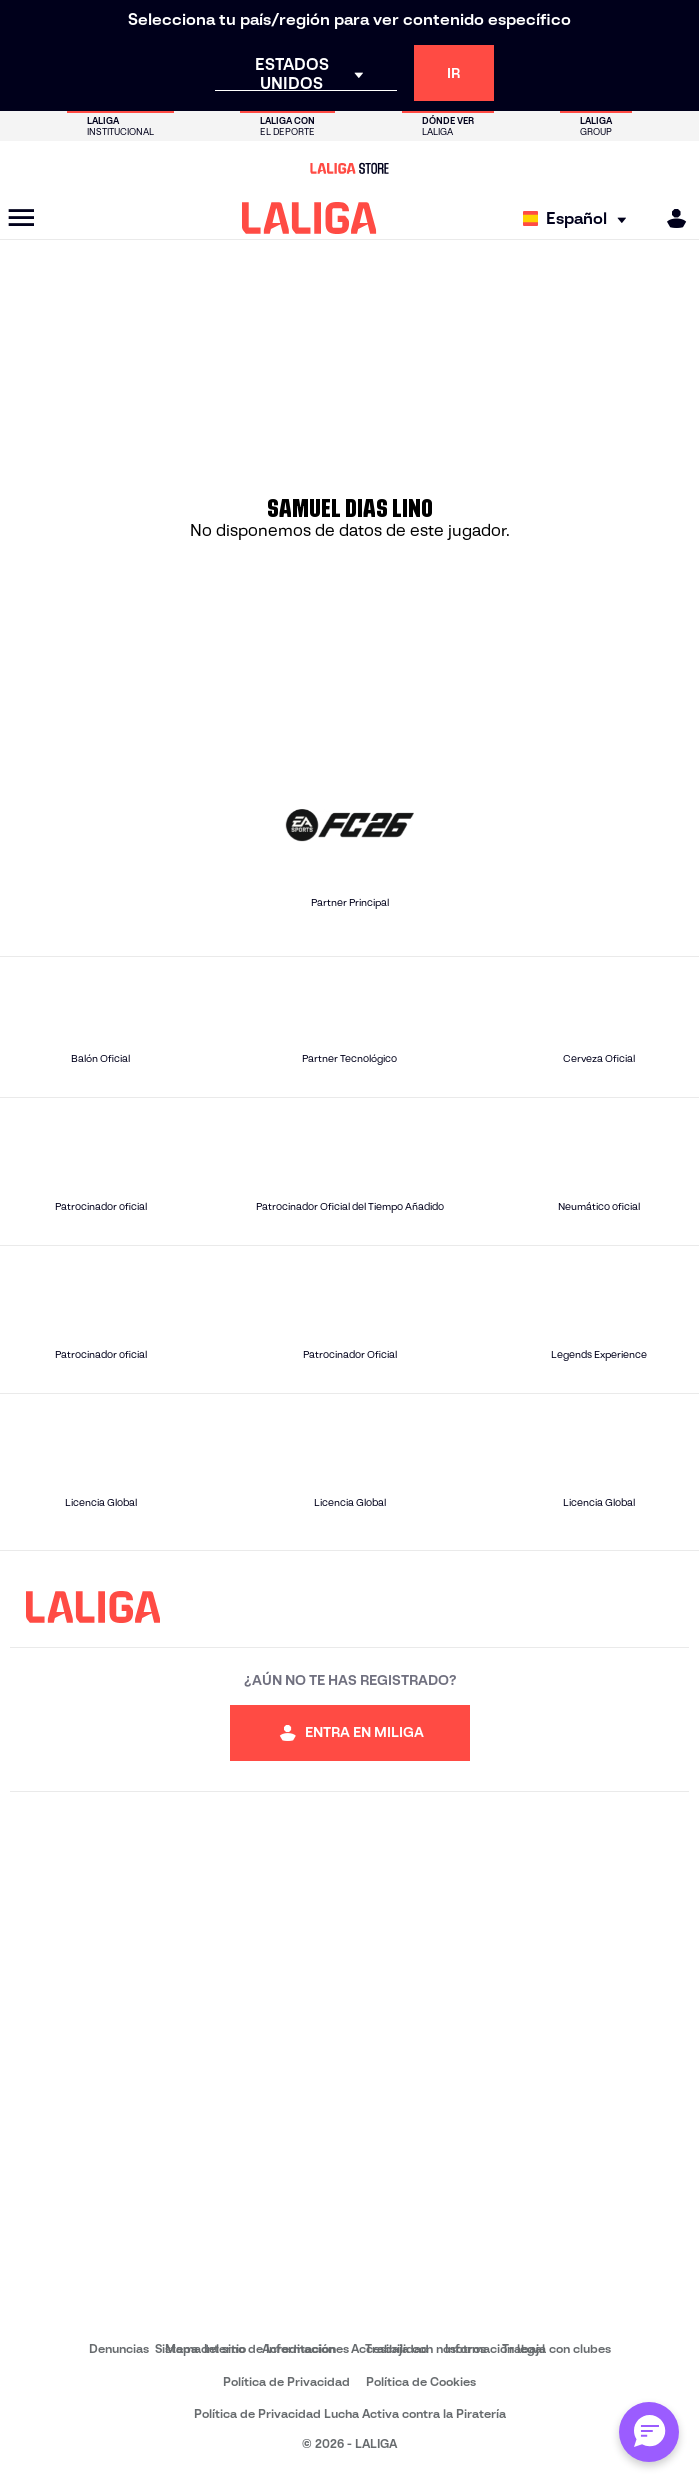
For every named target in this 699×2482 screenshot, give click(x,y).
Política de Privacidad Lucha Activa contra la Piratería (350, 2413)
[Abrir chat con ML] (649, 2432)
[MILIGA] (670, 218)
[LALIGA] (309, 218)
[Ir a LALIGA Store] (349, 168)
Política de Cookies (421, 2381)
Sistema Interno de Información (245, 2348)
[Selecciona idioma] (579, 218)
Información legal (495, 2348)
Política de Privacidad (286, 2381)
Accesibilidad (390, 2348)
